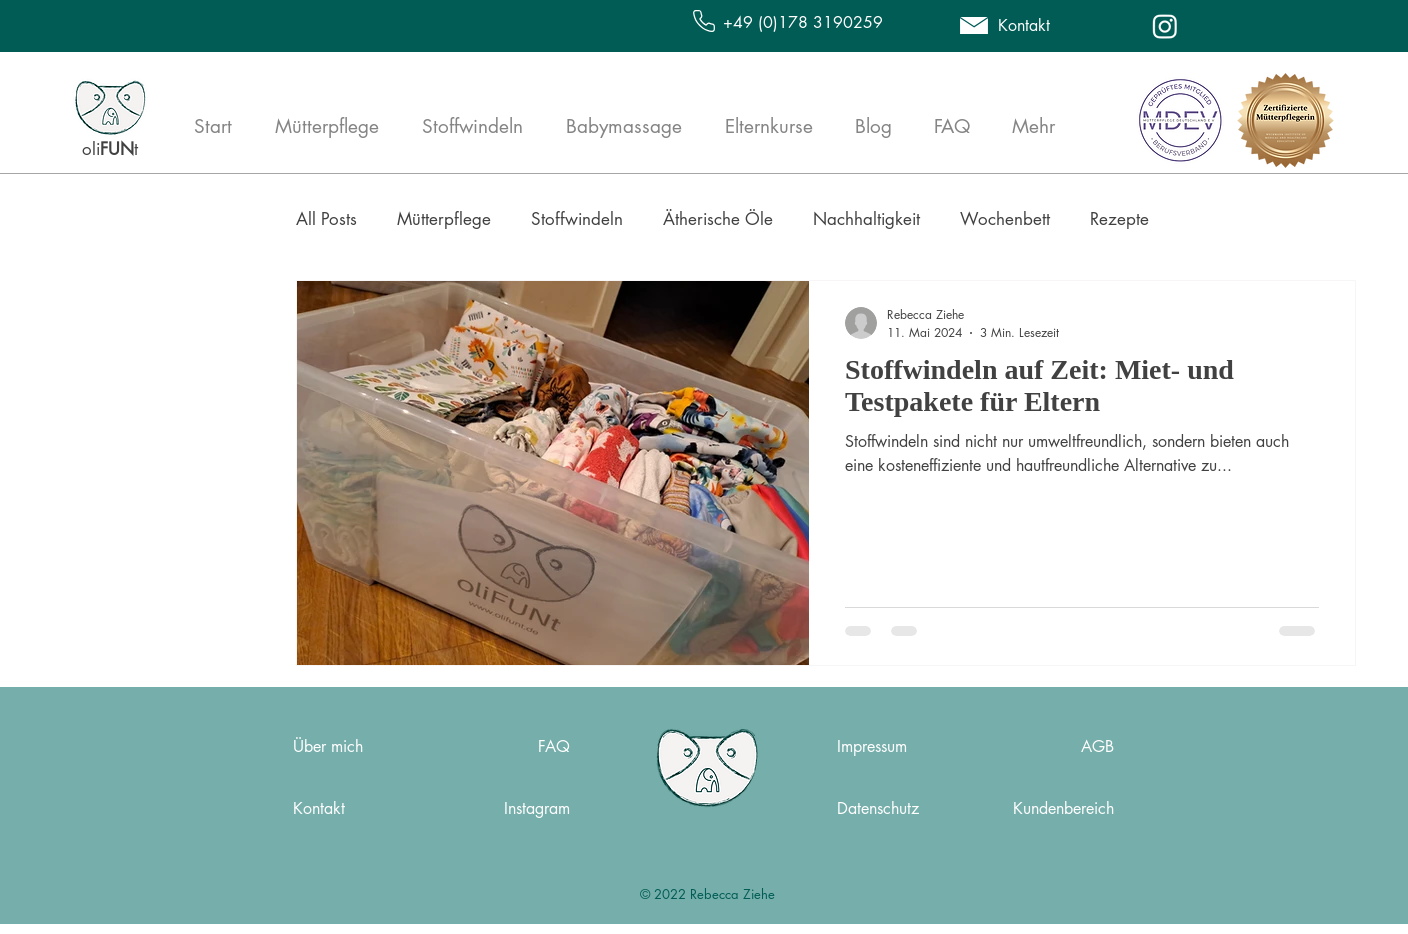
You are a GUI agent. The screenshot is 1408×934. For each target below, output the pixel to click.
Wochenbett (1005, 219)
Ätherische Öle (718, 219)
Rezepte (1119, 219)
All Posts (326, 219)
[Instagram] (1165, 26)
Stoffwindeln (577, 219)
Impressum (872, 746)
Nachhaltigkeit (866, 219)
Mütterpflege (444, 219)
